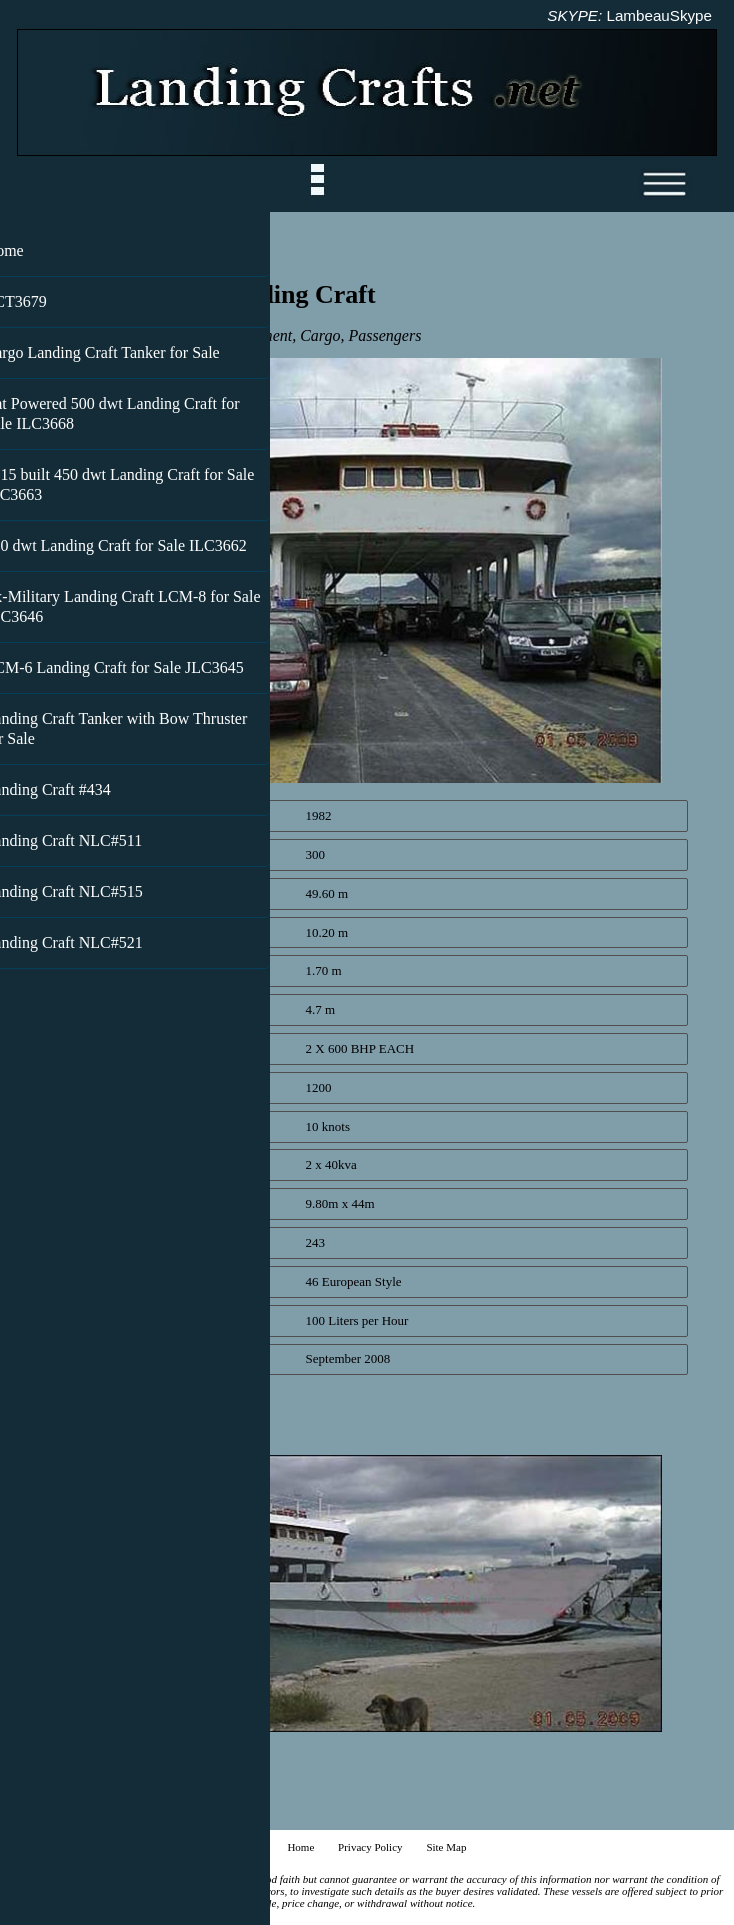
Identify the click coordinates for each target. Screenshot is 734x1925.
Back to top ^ (69, 1813)
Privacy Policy (370, 1847)
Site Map (446, 1847)
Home (300, 1847)
